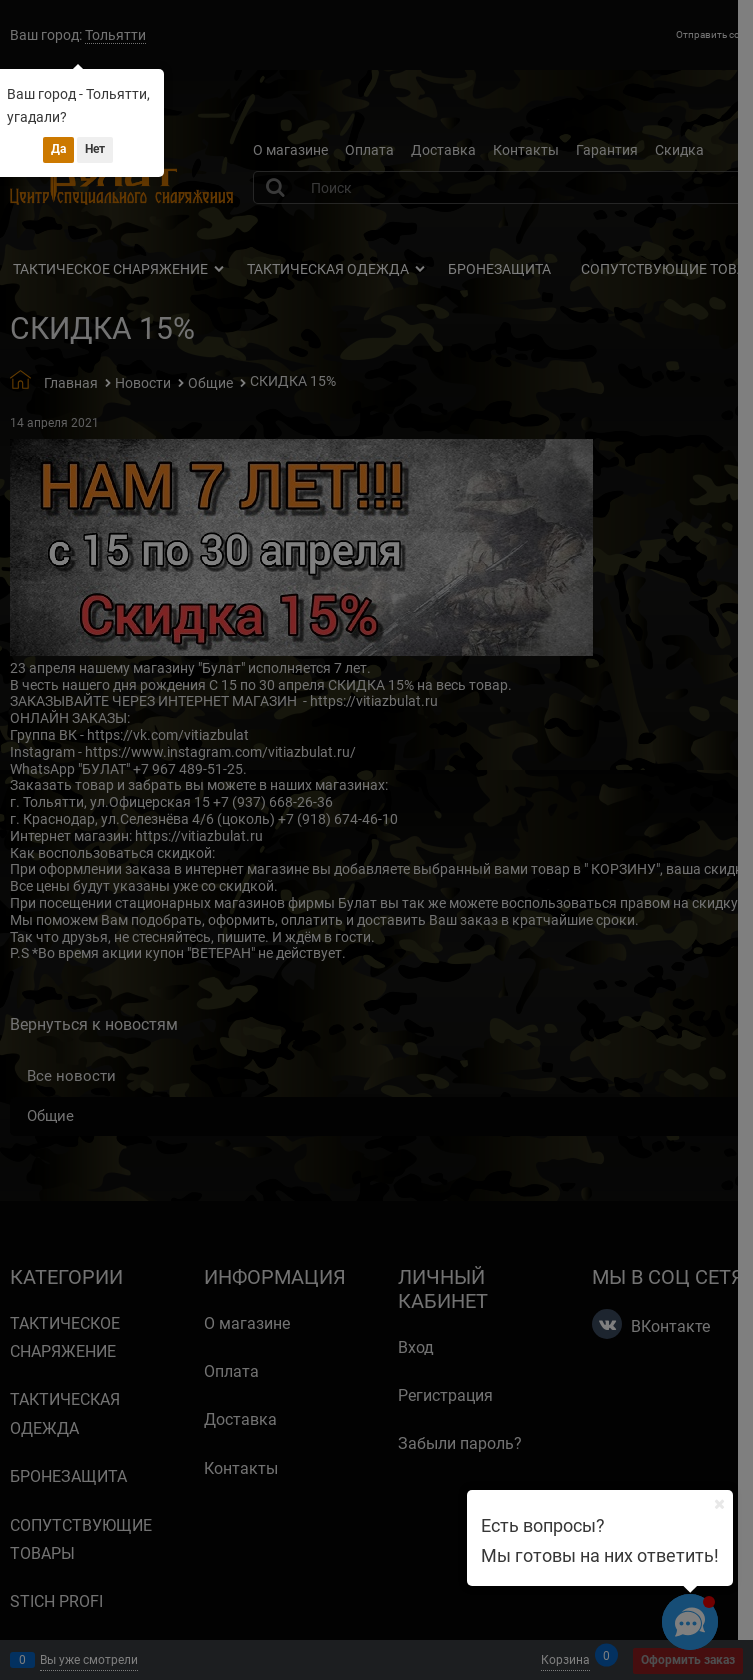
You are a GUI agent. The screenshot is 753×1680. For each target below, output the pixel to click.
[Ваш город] (719, 1504)
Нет (95, 149)
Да (58, 149)
